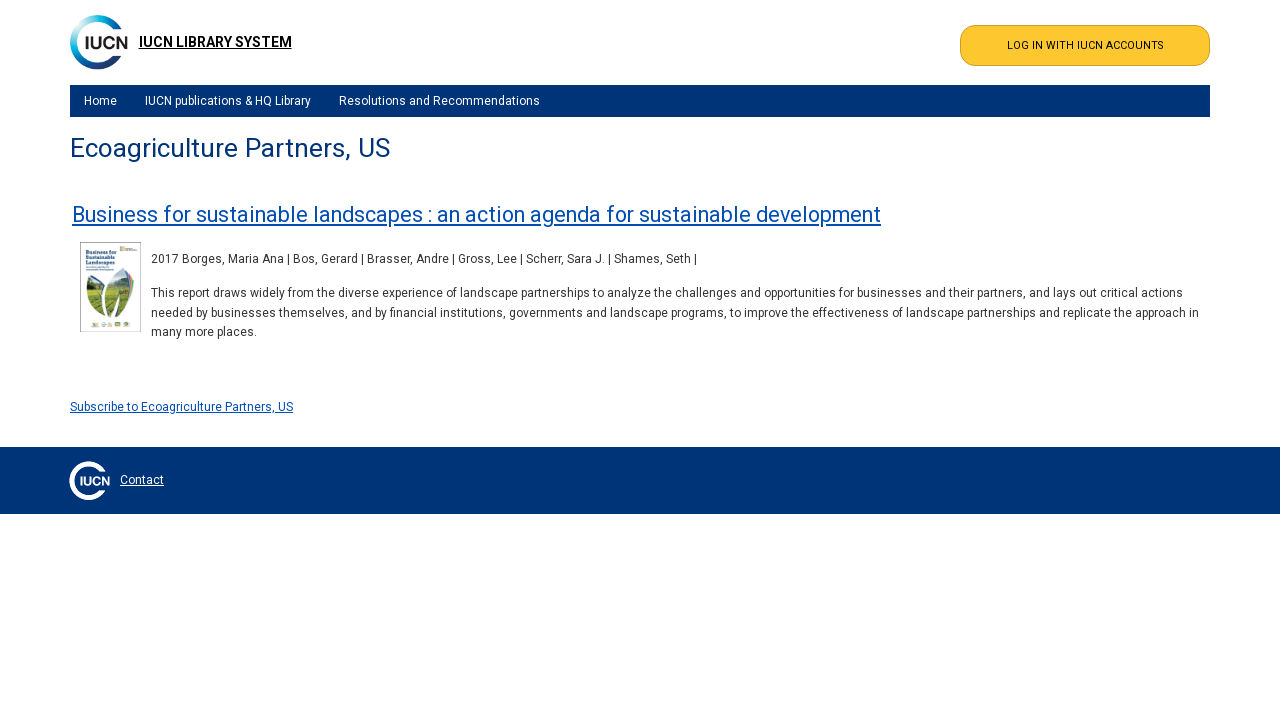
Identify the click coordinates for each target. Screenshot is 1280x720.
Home (100, 101)
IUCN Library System (215, 42)
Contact (142, 480)
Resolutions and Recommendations (439, 101)
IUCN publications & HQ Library (228, 101)
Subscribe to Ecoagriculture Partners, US (181, 407)
